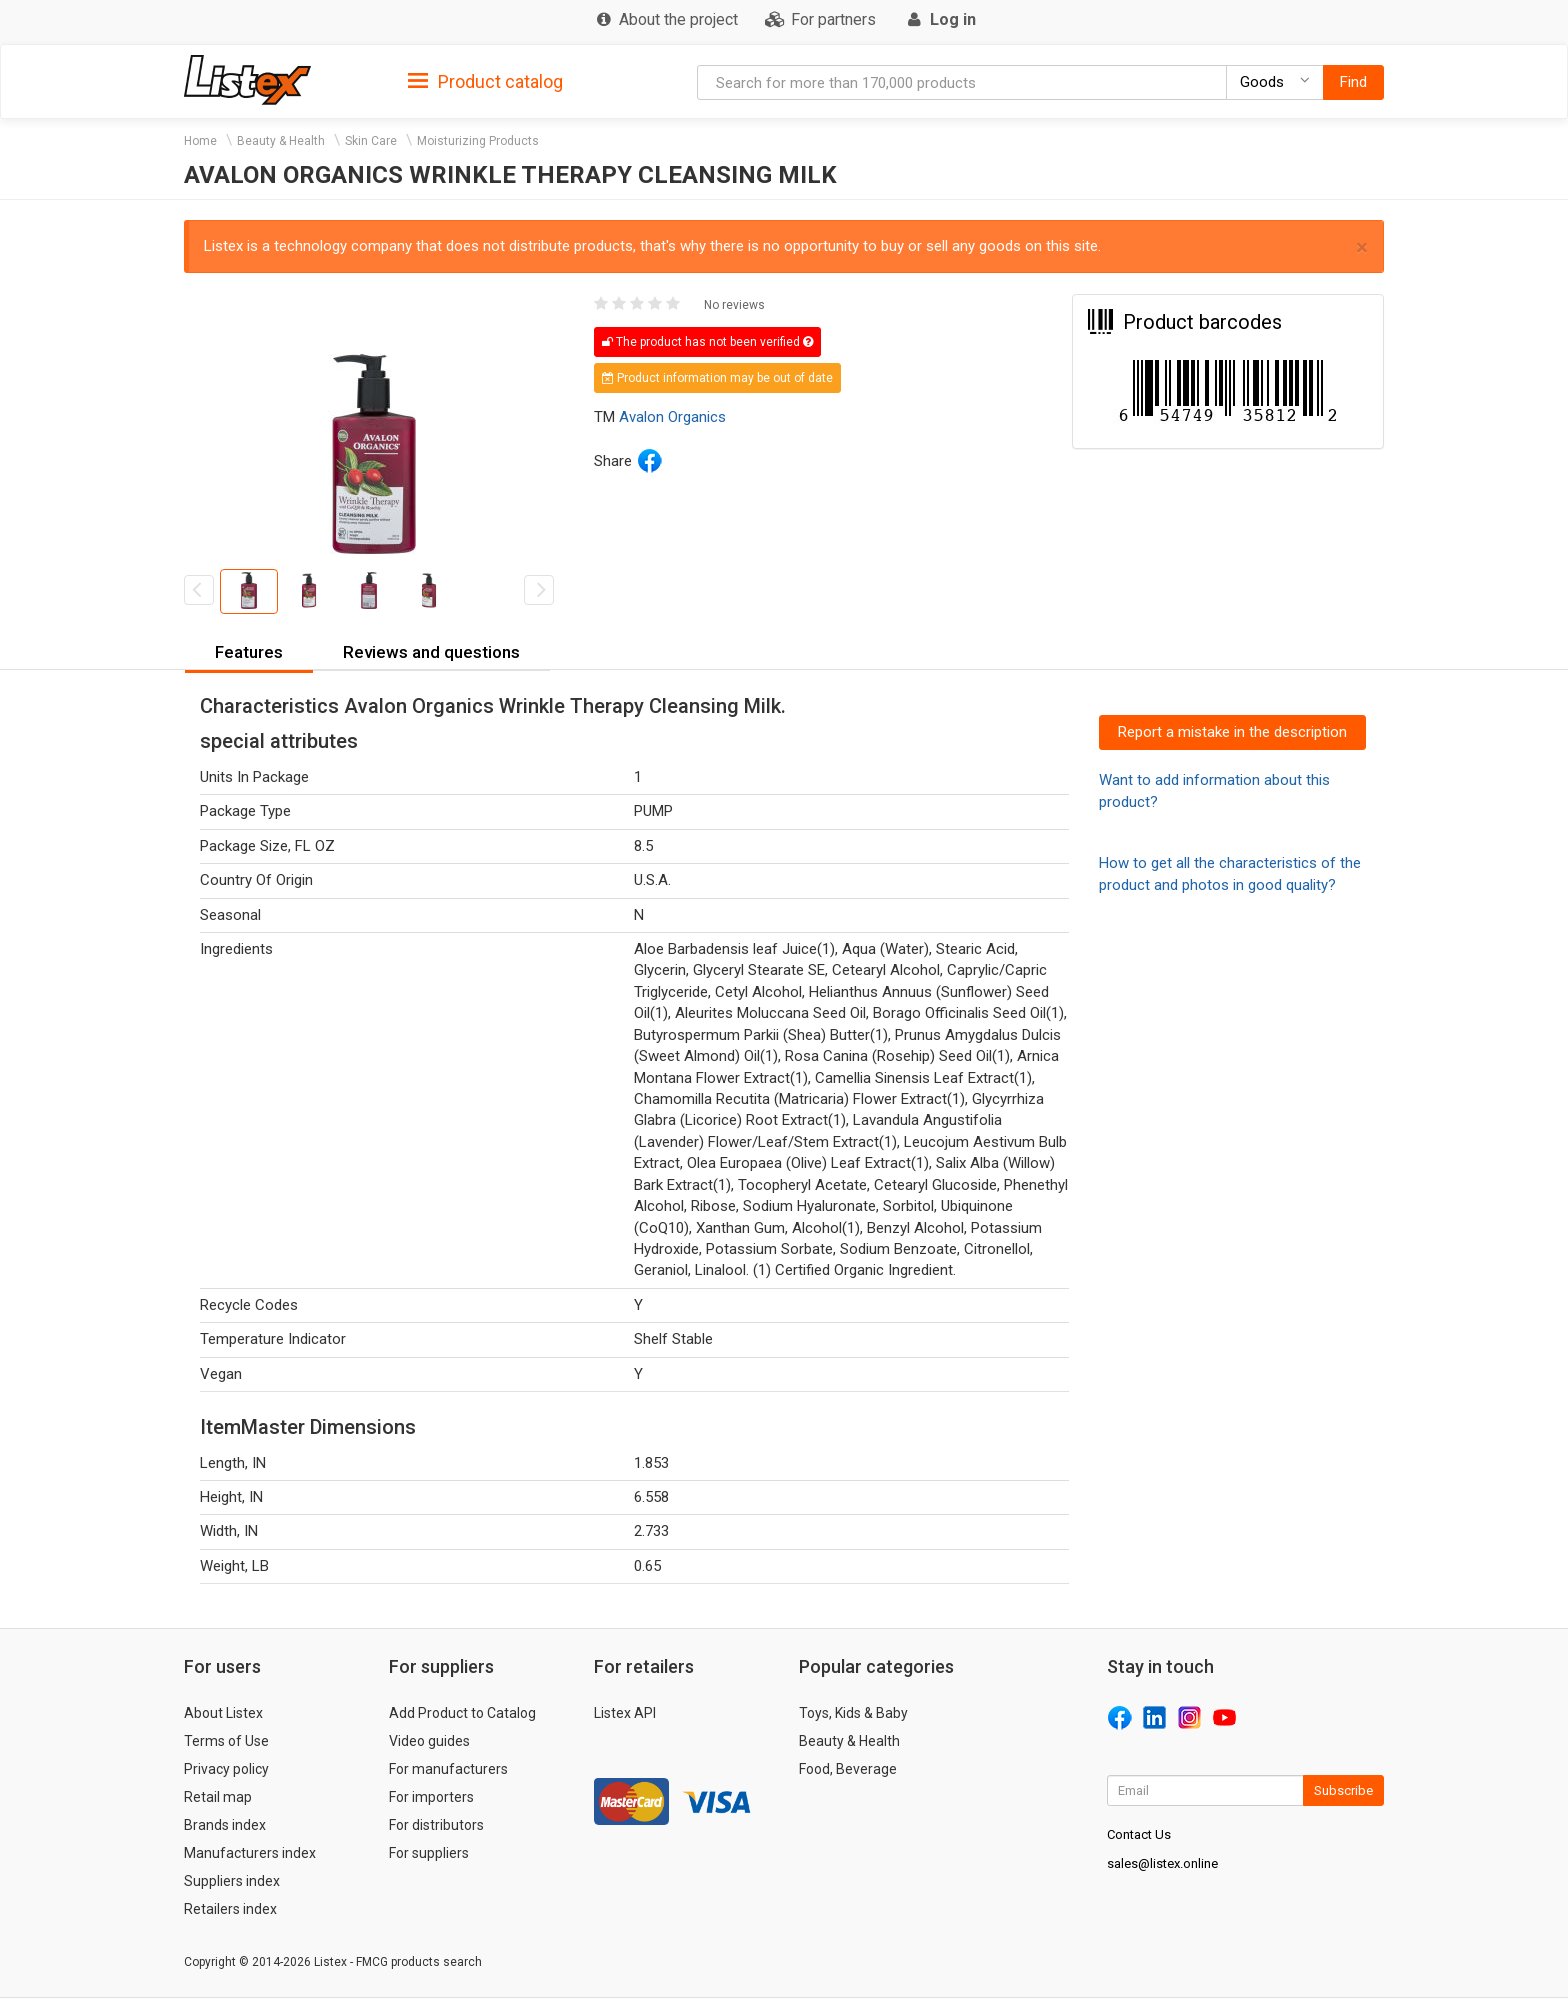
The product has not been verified (707, 342)
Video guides (429, 1741)
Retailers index (230, 1909)
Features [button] (249, 652)
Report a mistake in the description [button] (1232, 732)
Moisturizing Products (478, 141)
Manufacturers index (250, 1853)
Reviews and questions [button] (431, 652)
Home (200, 141)
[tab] (485, 80)
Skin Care (371, 141)
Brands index (225, 1825)
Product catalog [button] (485, 82)
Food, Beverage (848, 1769)
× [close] (1362, 247)
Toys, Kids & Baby (853, 1713)
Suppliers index (232, 1881)
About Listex (223, 1713)
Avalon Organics (672, 417)
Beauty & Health (281, 141)
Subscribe (1343, 1790)
